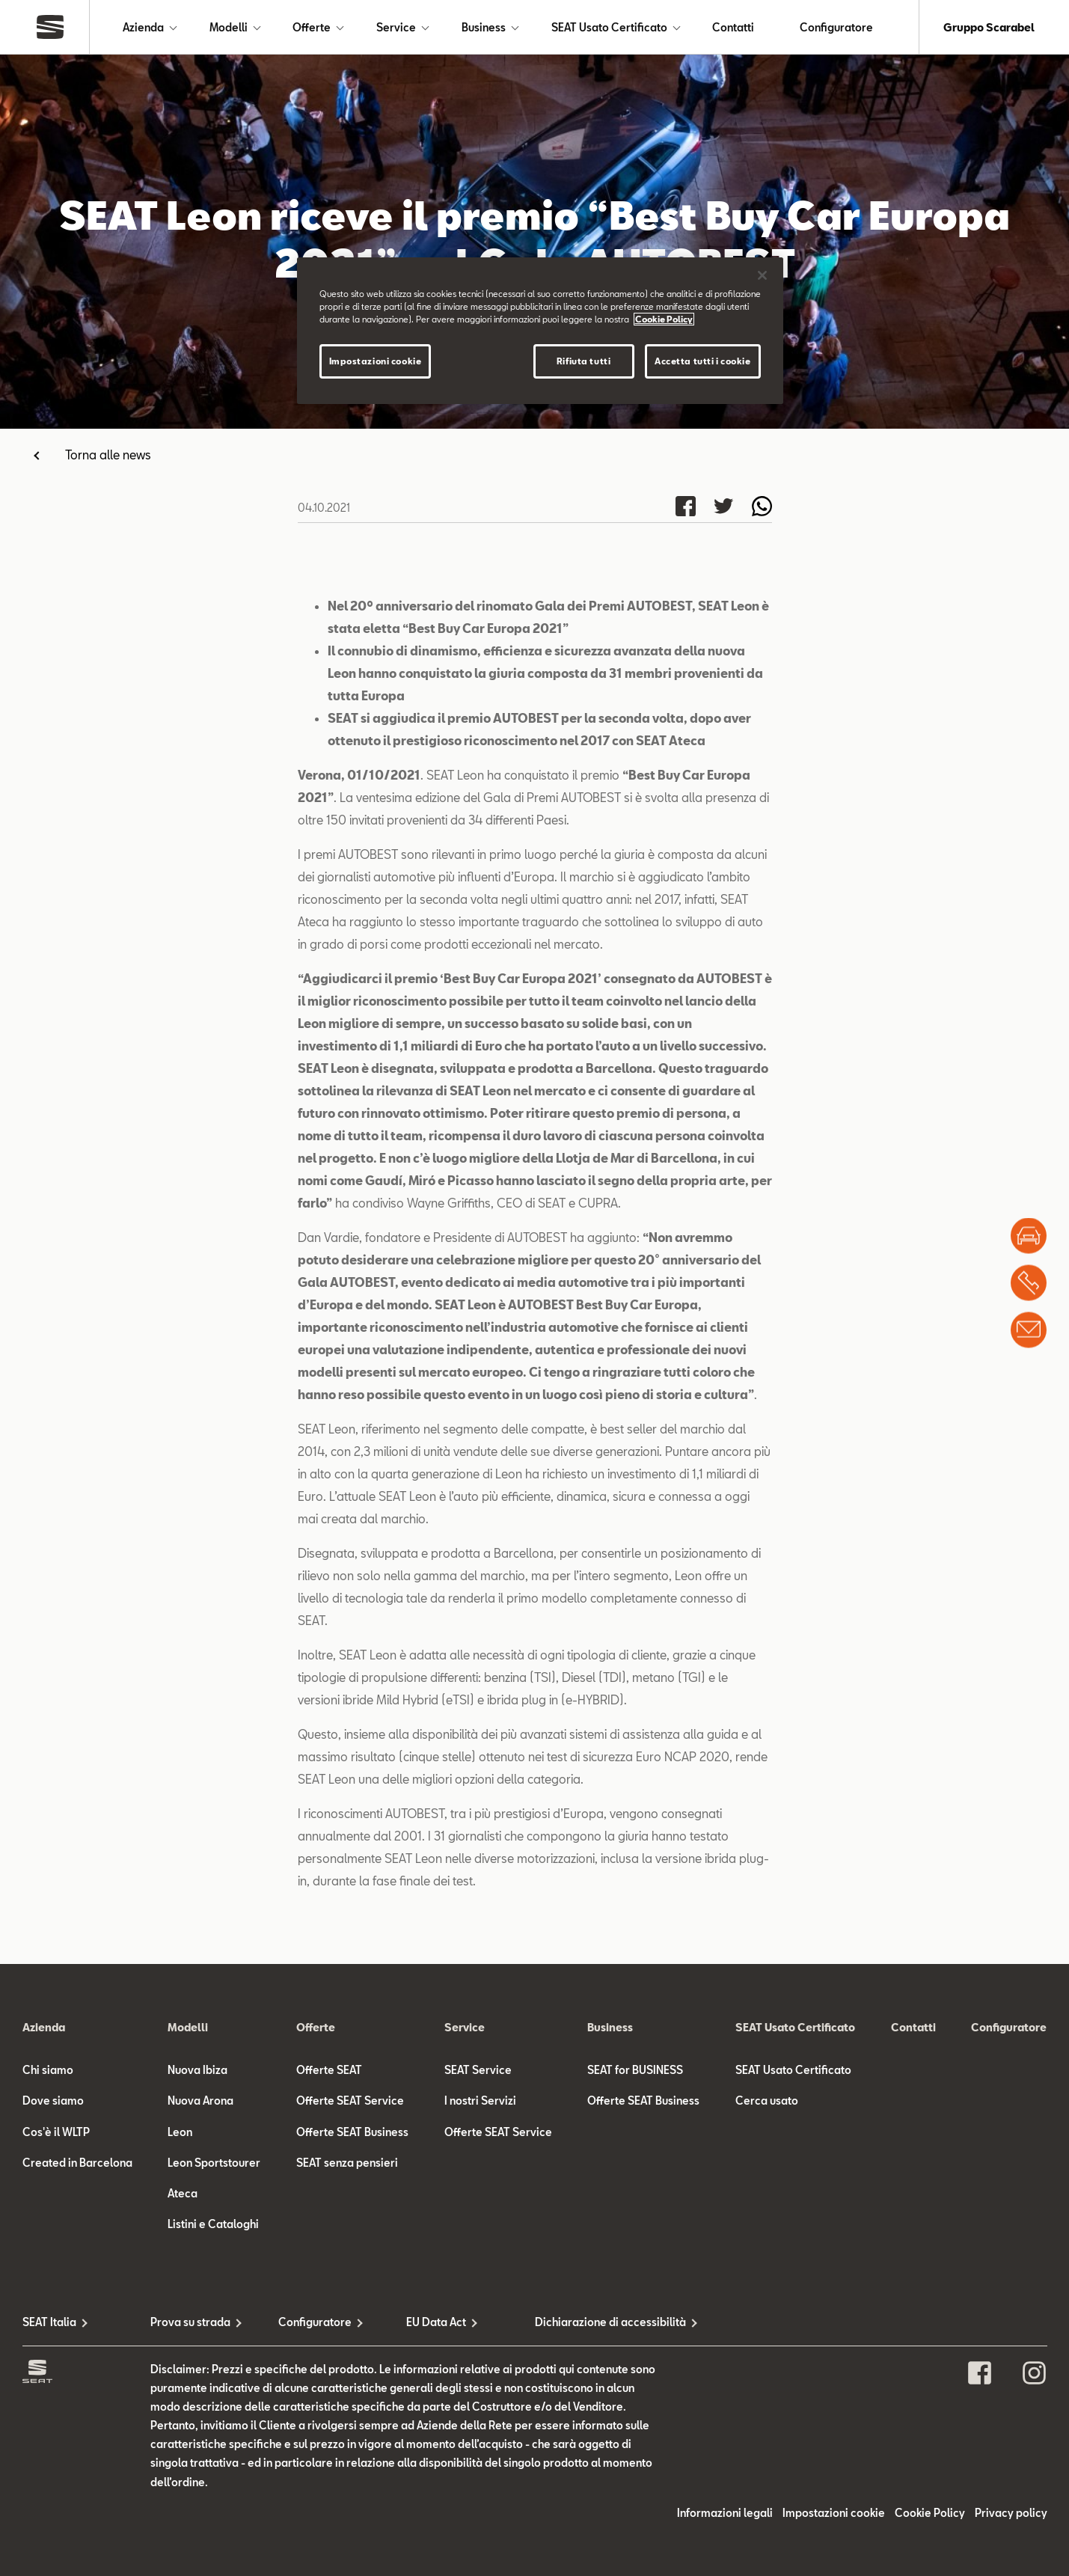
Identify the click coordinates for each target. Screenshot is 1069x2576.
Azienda (143, 27)
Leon (180, 2132)
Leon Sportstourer (214, 2162)
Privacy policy (1011, 2512)
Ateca (182, 2193)
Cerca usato (766, 2100)
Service (396, 27)
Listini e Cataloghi (213, 2224)
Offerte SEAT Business (352, 2132)
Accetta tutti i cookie (703, 361)
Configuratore (836, 27)
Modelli (228, 27)
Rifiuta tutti (583, 361)
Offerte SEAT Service (350, 2100)
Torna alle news (108, 454)
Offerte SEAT (329, 2069)
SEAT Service (478, 2069)
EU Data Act (436, 2322)
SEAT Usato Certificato (609, 27)
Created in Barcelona (77, 2162)
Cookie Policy (930, 2512)
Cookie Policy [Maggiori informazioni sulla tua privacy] (664, 319)
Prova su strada (190, 2322)
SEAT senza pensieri (347, 2162)
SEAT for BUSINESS (635, 2069)
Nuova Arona (200, 2100)
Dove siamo (53, 2100)
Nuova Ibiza (197, 2069)
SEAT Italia (49, 2322)
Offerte (311, 27)
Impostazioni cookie (833, 2512)
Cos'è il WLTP (56, 2132)
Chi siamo (47, 2069)
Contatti (733, 27)
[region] (540, 330)
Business (484, 27)
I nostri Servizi (480, 2100)
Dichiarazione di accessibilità (599, 2322)
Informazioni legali (725, 2512)
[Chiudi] (762, 275)
